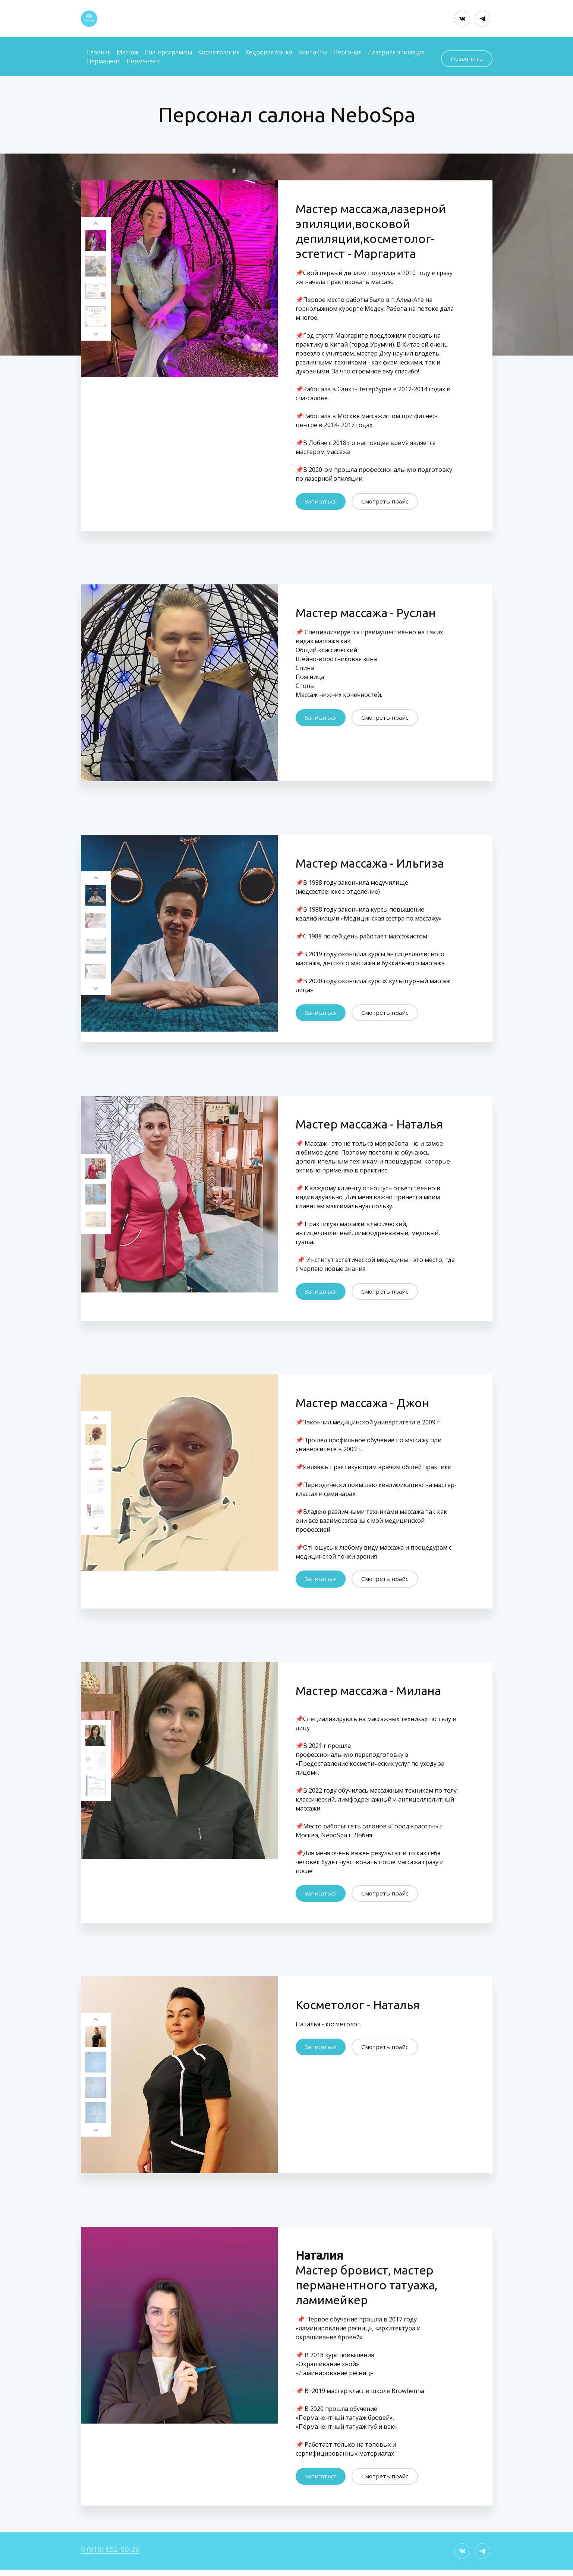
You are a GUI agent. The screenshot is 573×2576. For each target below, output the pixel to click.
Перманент (103, 60)
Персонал (347, 51)
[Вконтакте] (462, 18)
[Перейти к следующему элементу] (96, 333)
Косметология (218, 51)
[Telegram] (482, 18)
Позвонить (466, 55)
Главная (99, 51)
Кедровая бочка (268, 51)
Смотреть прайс (386, 499)
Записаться (321, 499)
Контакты (312, 51)
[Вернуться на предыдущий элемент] (96, 218)
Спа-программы (168, 51)
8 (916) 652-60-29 (110, 2555)
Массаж (128, 51)
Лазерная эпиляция (396, 51)
